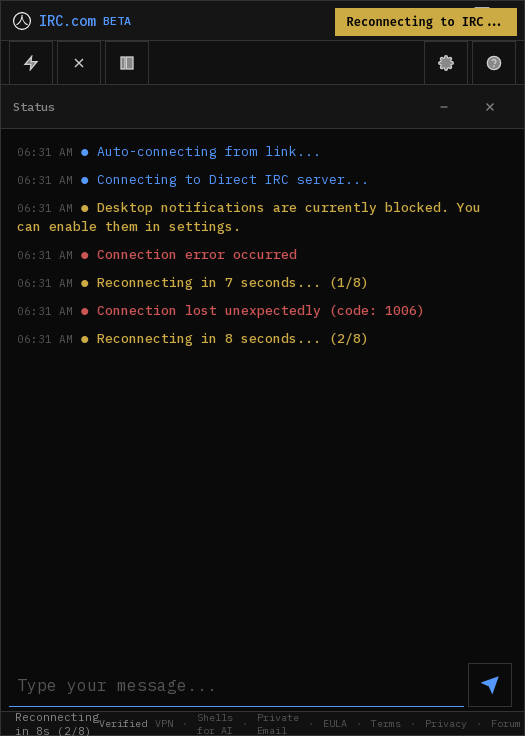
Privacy (446, 723)
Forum (506, 723)
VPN (164, 723)
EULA (335, 723)
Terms (386, 723)
